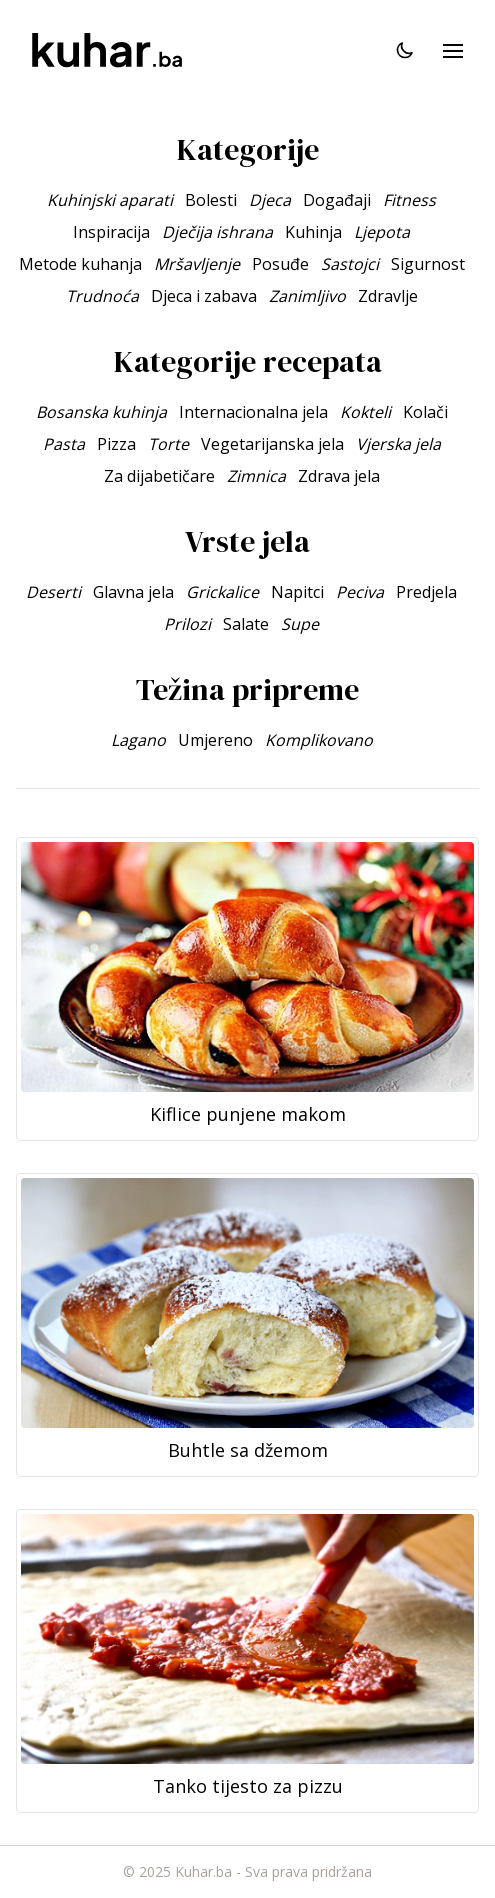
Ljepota (382, 232)
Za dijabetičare (159, 476)
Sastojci (350, 264)
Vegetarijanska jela (272, 444)
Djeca (270, 200)
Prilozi (187, 624)
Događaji (337, 200)
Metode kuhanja (80, 264)
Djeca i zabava (204, 296)
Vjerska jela (398, 444)
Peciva (360, 592)
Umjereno (215, 740)
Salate (246, 624)
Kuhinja (313, 232)
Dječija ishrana (217, 232)
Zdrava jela (339, 476)
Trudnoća (102, 296)
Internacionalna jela (253, 412)
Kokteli (365, 412)
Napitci (297, 592)
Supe (300, 624)
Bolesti (211, 200)
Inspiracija (111, 232)
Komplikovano (319, 740)
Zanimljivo (307, 296)
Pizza (116, 444)
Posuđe (280, 264)
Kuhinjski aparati (110, 200)
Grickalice (222, 592)
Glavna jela (133, 592)
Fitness (409, 200)
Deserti (53, 592)
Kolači (425, 412)
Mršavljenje (197, 264)
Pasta (64, 444)
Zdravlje (388, 296)
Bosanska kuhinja (101, 412)
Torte (168, 444)
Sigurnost (428, 264)
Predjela (426, 592)
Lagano (138, 740)
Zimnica (256, 476)
